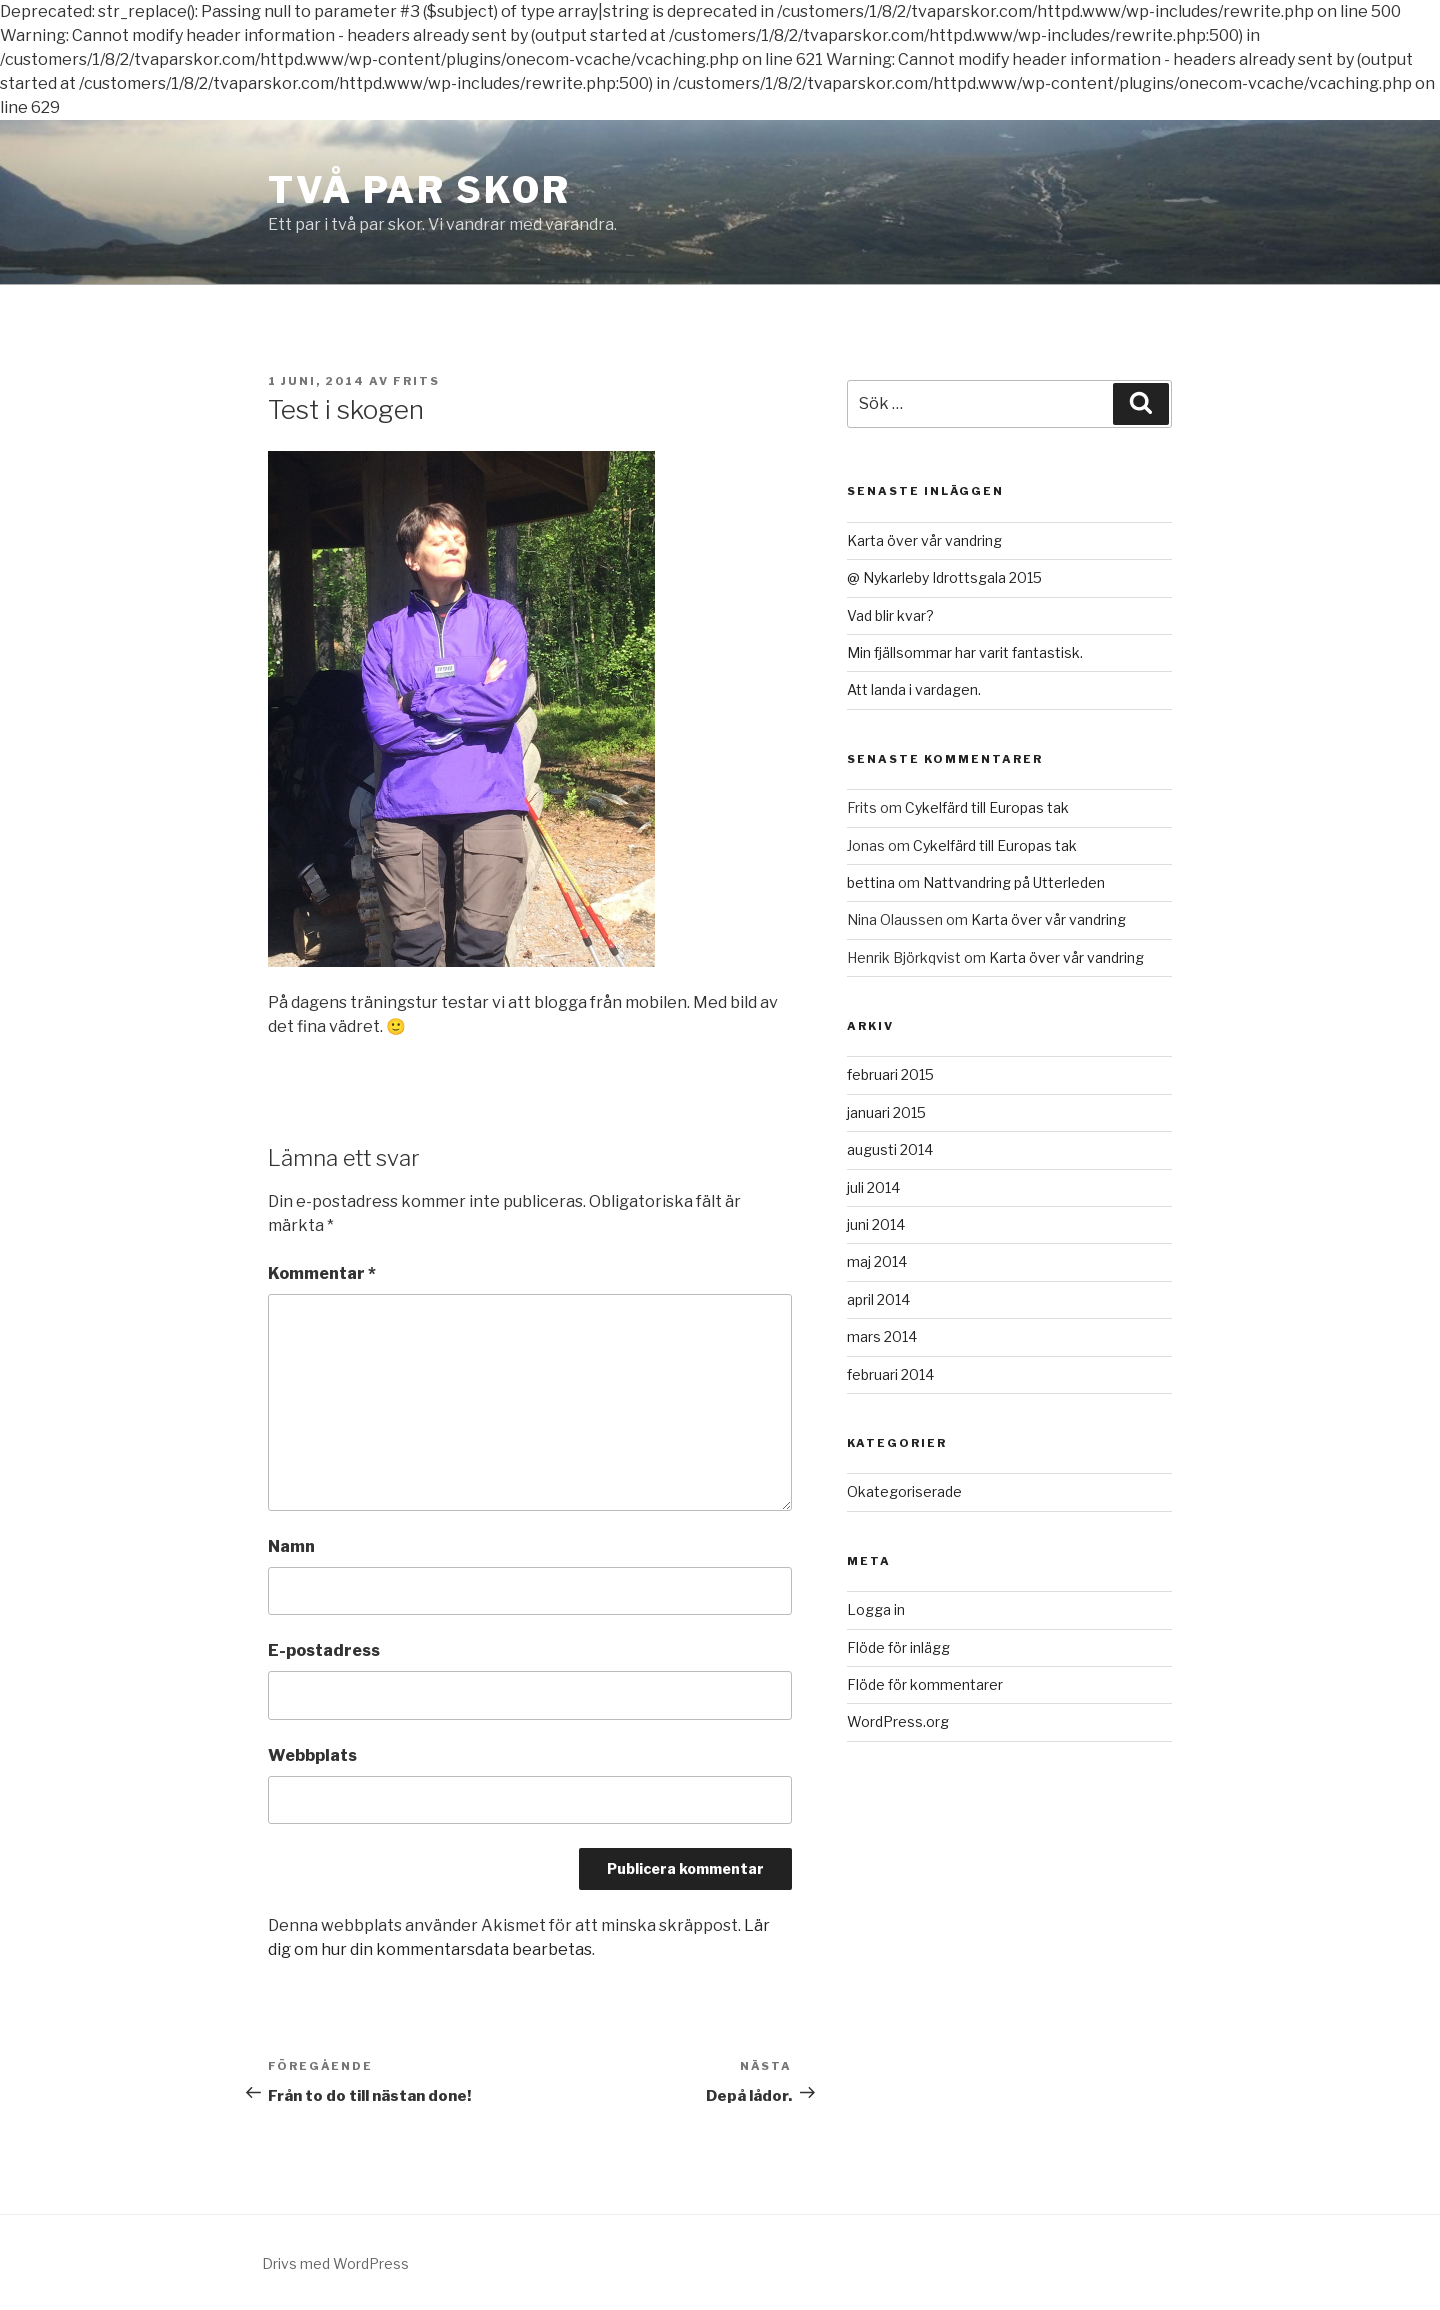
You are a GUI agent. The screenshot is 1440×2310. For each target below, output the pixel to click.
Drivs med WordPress (335, 2263)
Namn (291, 1546)
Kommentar (322, 1273)
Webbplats (312, 1755)
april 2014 (878, 1299)
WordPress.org (898, 1721)
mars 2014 (882, 1336)
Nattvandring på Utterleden (1014, 882)
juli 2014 (873, 1187)
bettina (871, 882)
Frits (416, 381)
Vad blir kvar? (890, 615)
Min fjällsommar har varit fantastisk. (965, 652)
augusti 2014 (890, 1149)
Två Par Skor (419, 190)
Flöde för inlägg (898, 1647)
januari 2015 (886, 1112)
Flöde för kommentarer (925, 1684)
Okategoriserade (904, 1491)
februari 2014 (890, 1374)
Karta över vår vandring (924, 540)
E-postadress (324, 1650)
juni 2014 (876, 1224)
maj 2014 (877, 1261)
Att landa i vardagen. (914, 689)
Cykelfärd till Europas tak (987, 807)
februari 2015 (890, 1074)
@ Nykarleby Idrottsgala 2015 (944, 577)
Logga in (876, 1609)
